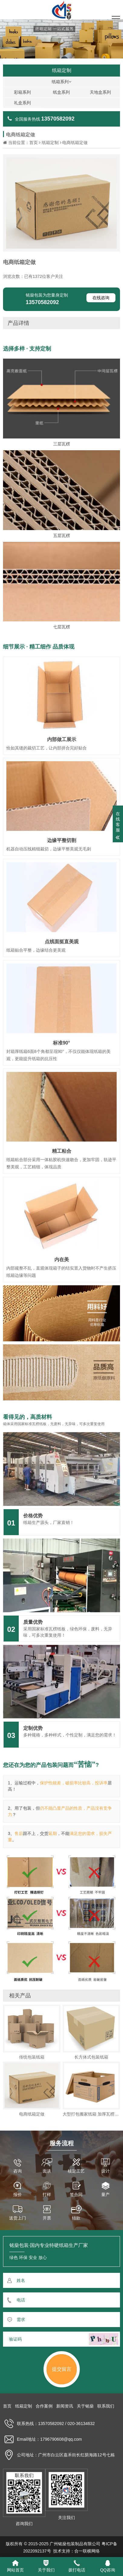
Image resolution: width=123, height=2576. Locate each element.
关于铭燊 (85, 2406)
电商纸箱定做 (75, 142)
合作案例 (44, 2406)
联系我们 (105, 2406)
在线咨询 (100, 297)
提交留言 (61, 2369)
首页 (33, 142)
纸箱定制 (50, 142)
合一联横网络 (87, 2551)
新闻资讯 (64, 2406)
